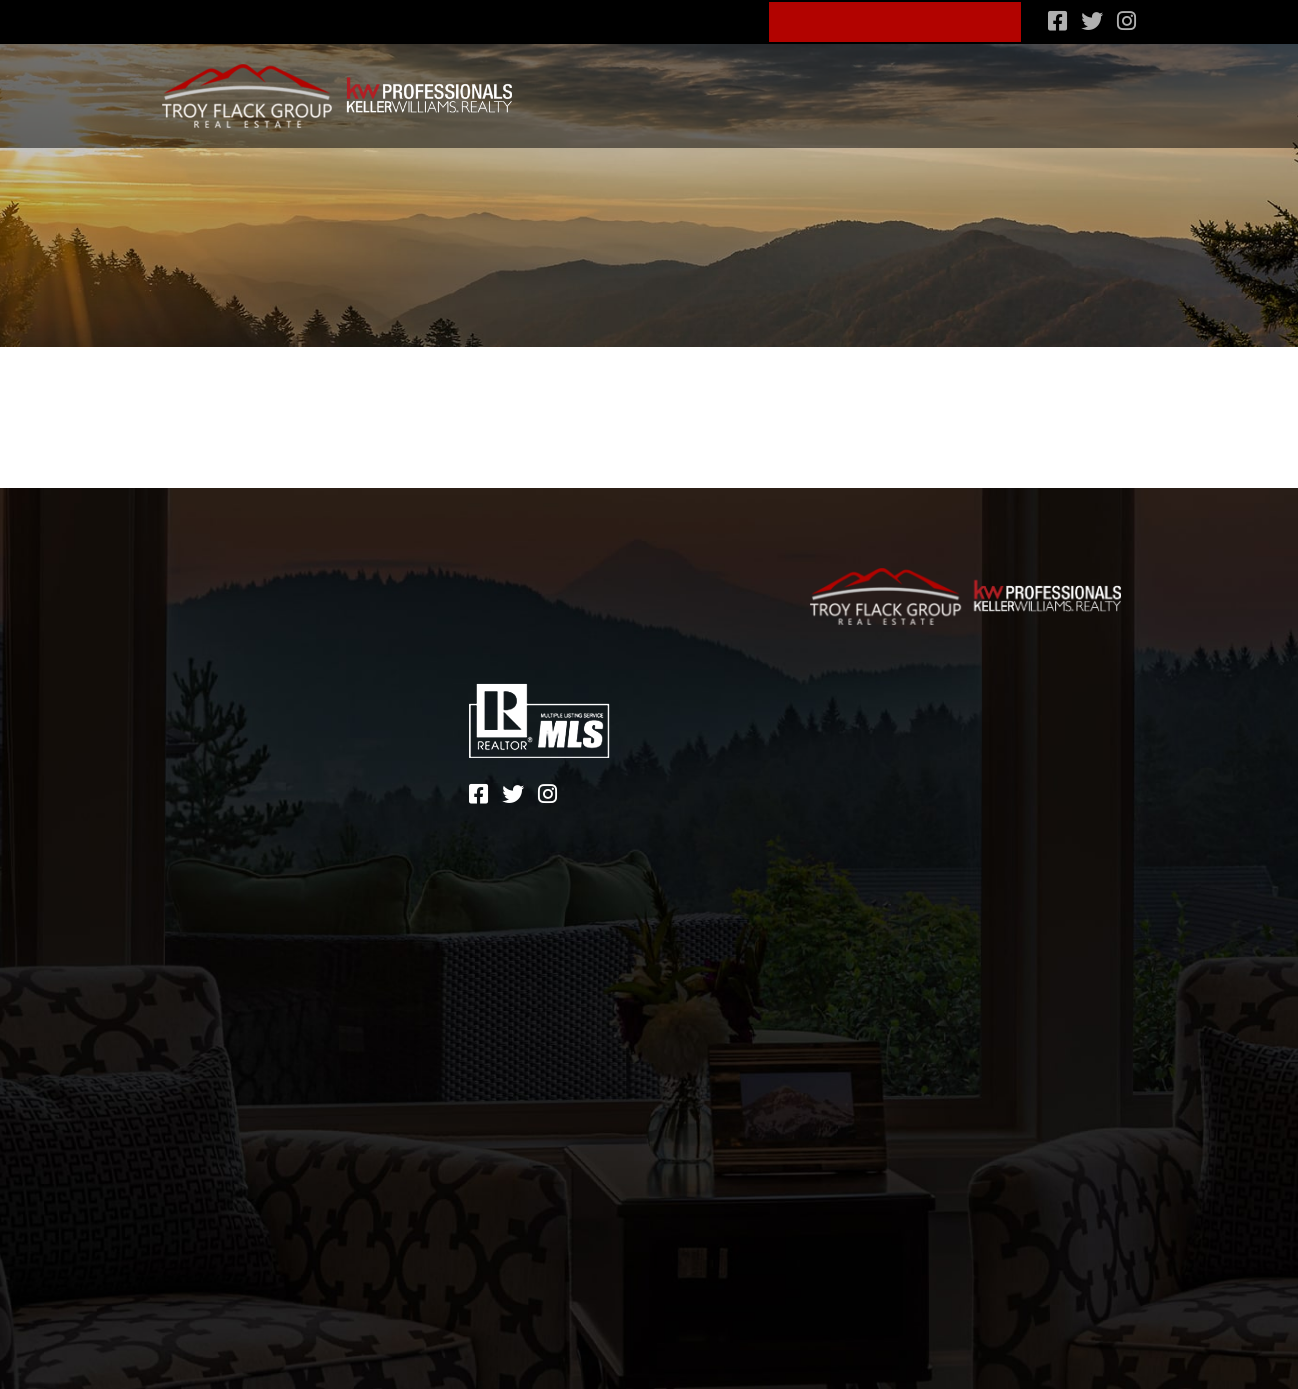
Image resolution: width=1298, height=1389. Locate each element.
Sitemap (842, 729)
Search (555, 87)
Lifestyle (769, 87)
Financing (868, 87)
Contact (222, 784)
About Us (621, 18)
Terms (926, 729)
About (210, 726)
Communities (658, 87)
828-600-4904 (488, 18)
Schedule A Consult (896, 19)
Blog (718, 18)
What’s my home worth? (1032, 87)
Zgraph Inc (941, 759)
